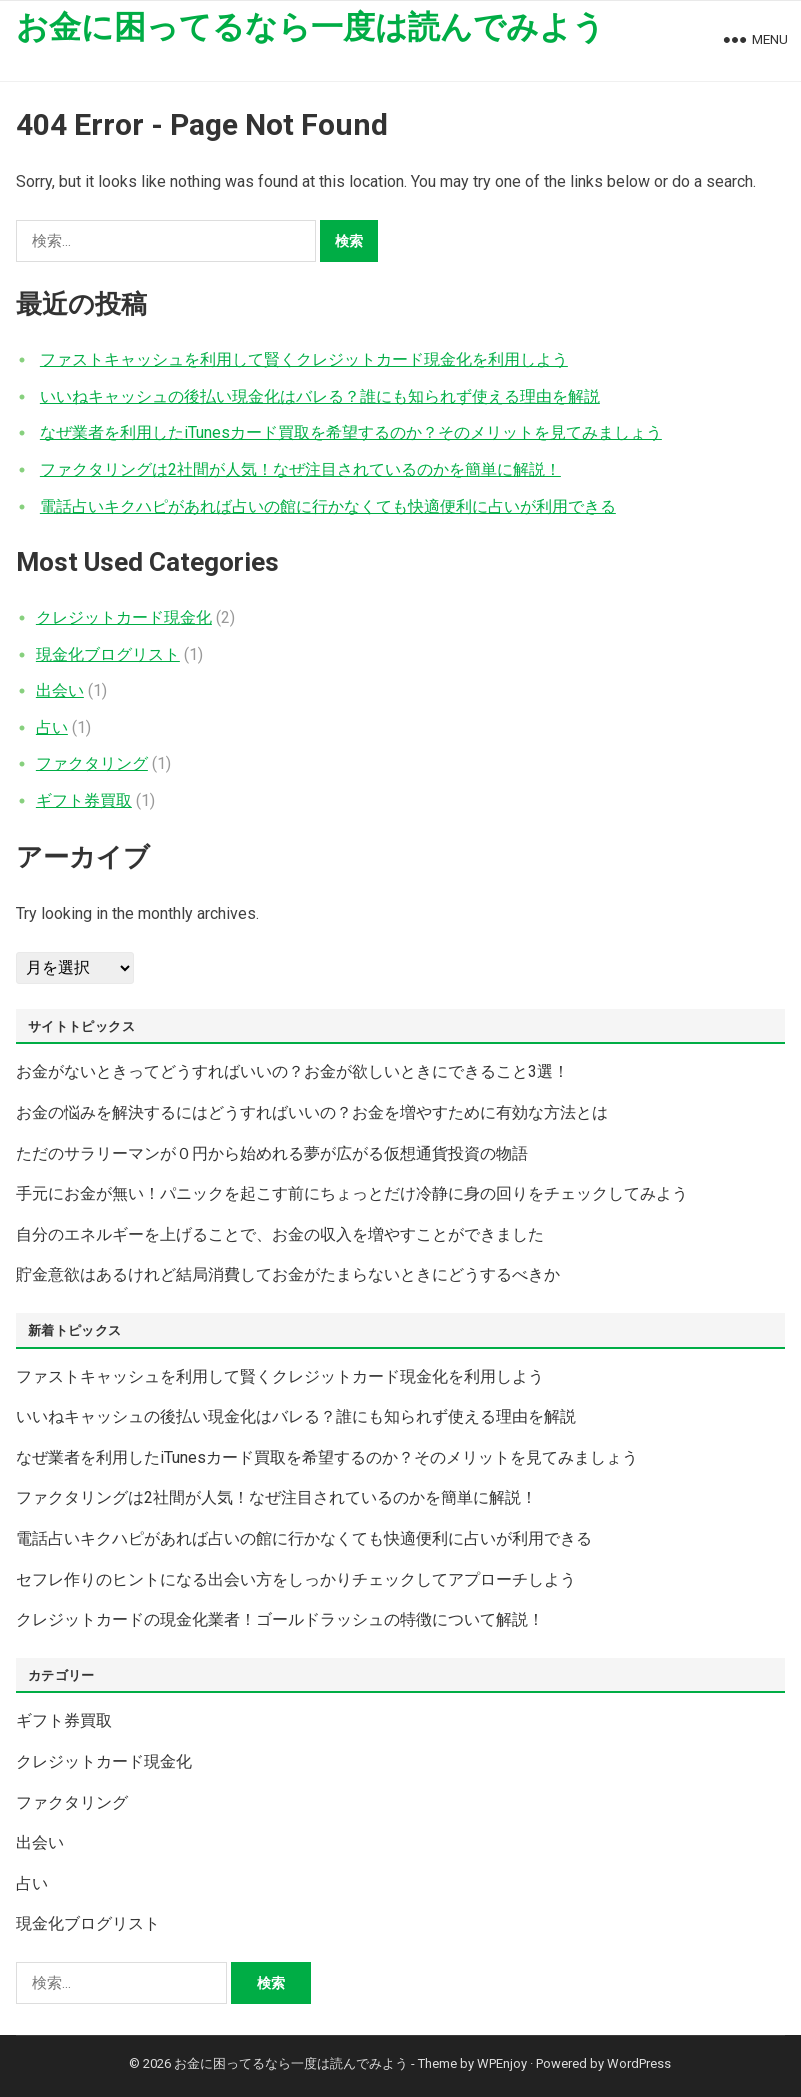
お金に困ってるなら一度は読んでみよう (310, 27)
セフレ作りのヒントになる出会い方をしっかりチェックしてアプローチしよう (296, 1579)
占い (52, 727)
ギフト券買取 (84, 800)
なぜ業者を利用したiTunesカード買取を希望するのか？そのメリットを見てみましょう (351, 432)
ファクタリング (92, 763)
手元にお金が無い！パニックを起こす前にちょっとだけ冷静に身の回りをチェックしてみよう (352, 1193)
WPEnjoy (502, 2063)
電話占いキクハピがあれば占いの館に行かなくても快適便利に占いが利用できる (328, 506)
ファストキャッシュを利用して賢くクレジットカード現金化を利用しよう (304, 359)
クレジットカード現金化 (124, 617)
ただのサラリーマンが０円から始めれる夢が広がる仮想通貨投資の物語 (272, 1153)
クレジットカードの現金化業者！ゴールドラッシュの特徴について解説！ (280, 1619)
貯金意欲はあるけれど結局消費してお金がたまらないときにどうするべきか (288, 1274)
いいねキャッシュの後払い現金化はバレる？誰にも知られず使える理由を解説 (320, 396)
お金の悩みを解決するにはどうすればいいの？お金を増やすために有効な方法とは (312, 1112)
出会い (60, 690)
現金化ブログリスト (108, 654)
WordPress (639, 2063)
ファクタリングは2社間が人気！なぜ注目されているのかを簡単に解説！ (300, 469)
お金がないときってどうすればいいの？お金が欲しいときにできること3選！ (292, 1071)
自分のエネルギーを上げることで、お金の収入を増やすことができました (280, 1234)
